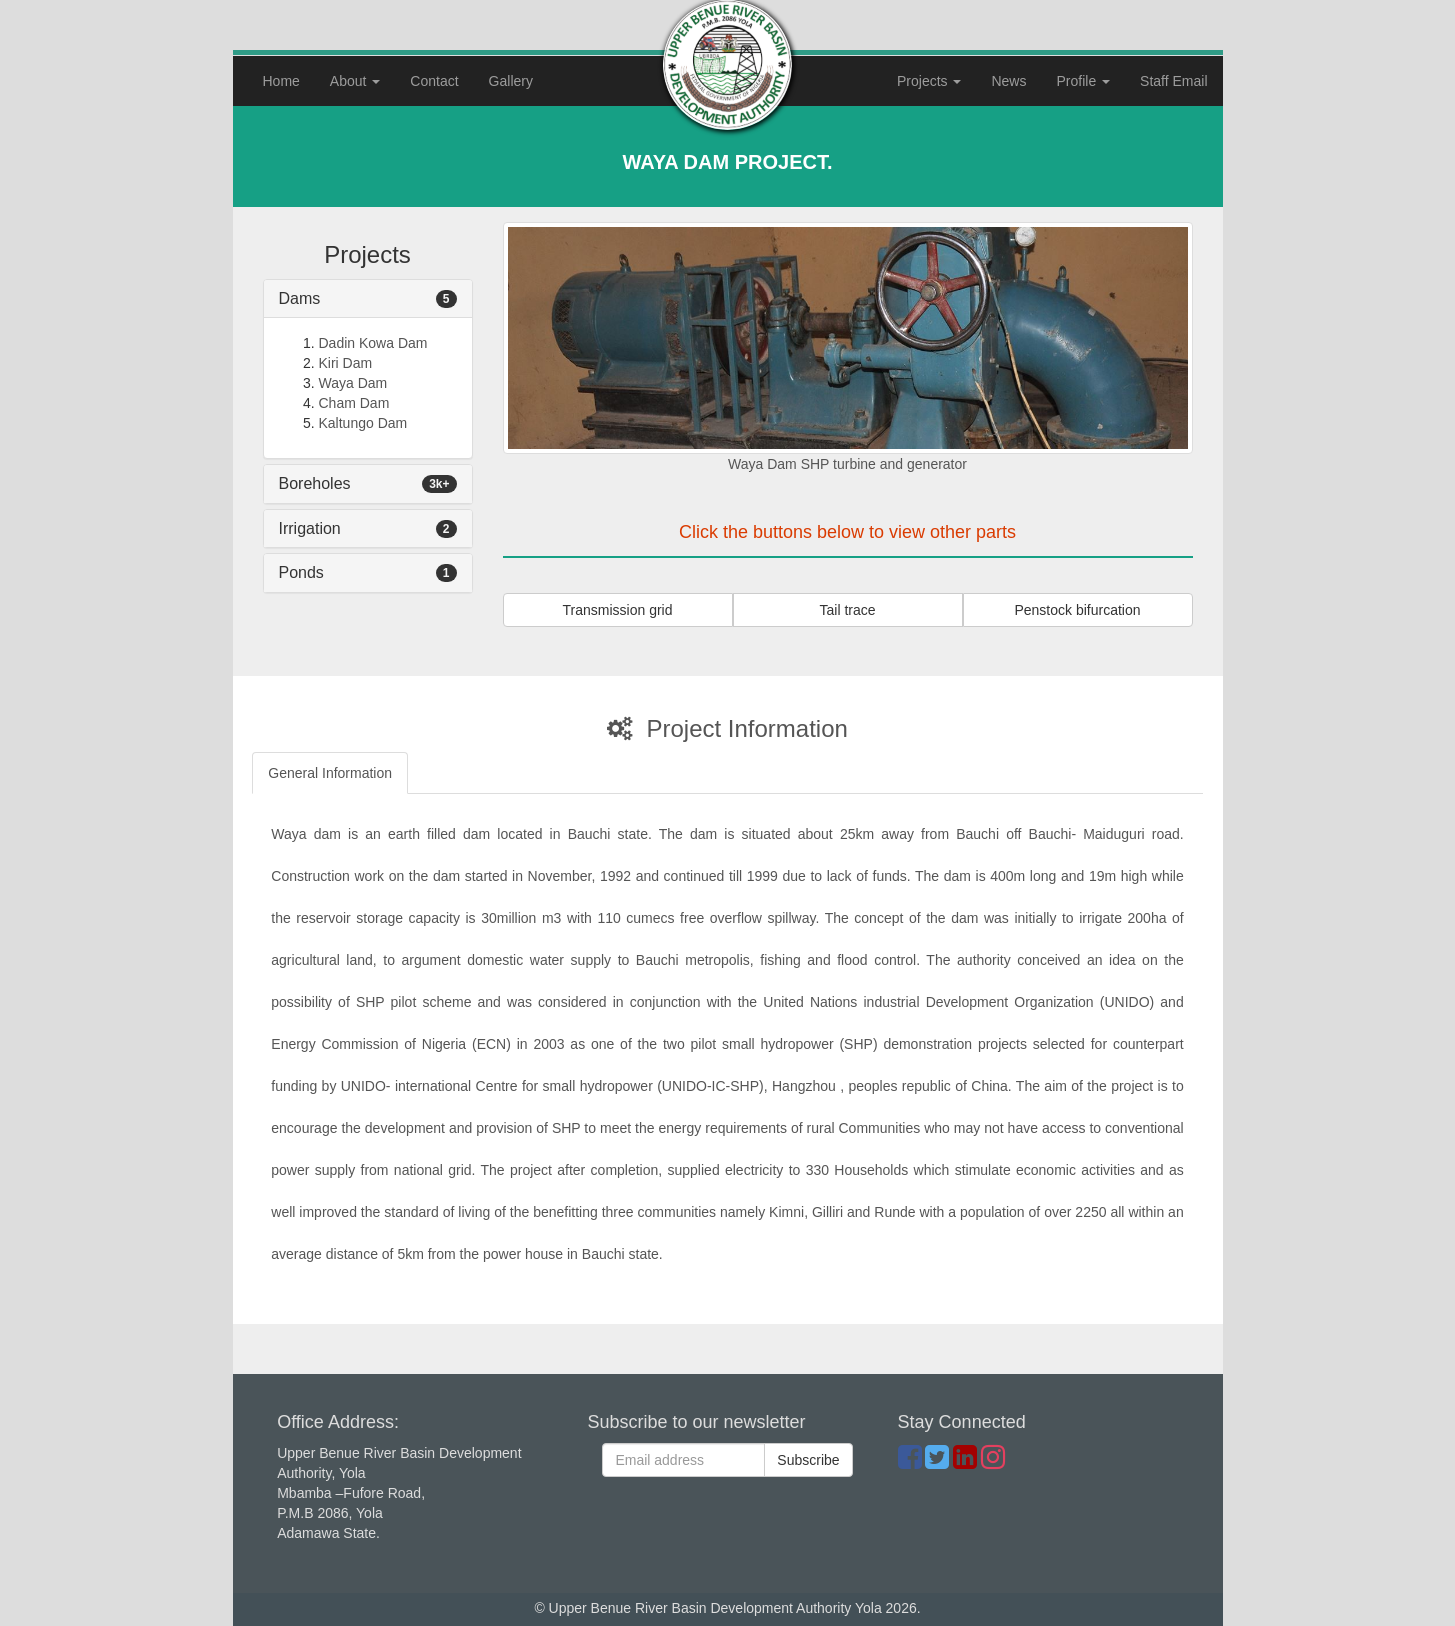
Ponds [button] (301, 572)
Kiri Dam (346, 363)
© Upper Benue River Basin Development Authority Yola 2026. (727, 1608)
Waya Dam (353, 383)
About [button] (355, 81)
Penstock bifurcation (1077, 610)
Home (289, 79)
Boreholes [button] (315, 483)
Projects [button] (929, 81)
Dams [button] (300, 298)
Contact (434, 81)
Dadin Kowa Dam (373, 343)
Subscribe (808, 1460)
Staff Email (1173, 81)
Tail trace (847, 610)
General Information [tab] (330, 773)
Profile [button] (1083, 81)
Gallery (511, 81)
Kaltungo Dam (363, 423)
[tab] (368, 299)
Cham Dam (354, 403)
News (1008, 81)
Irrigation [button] (310, 528)
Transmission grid (618, 610)
